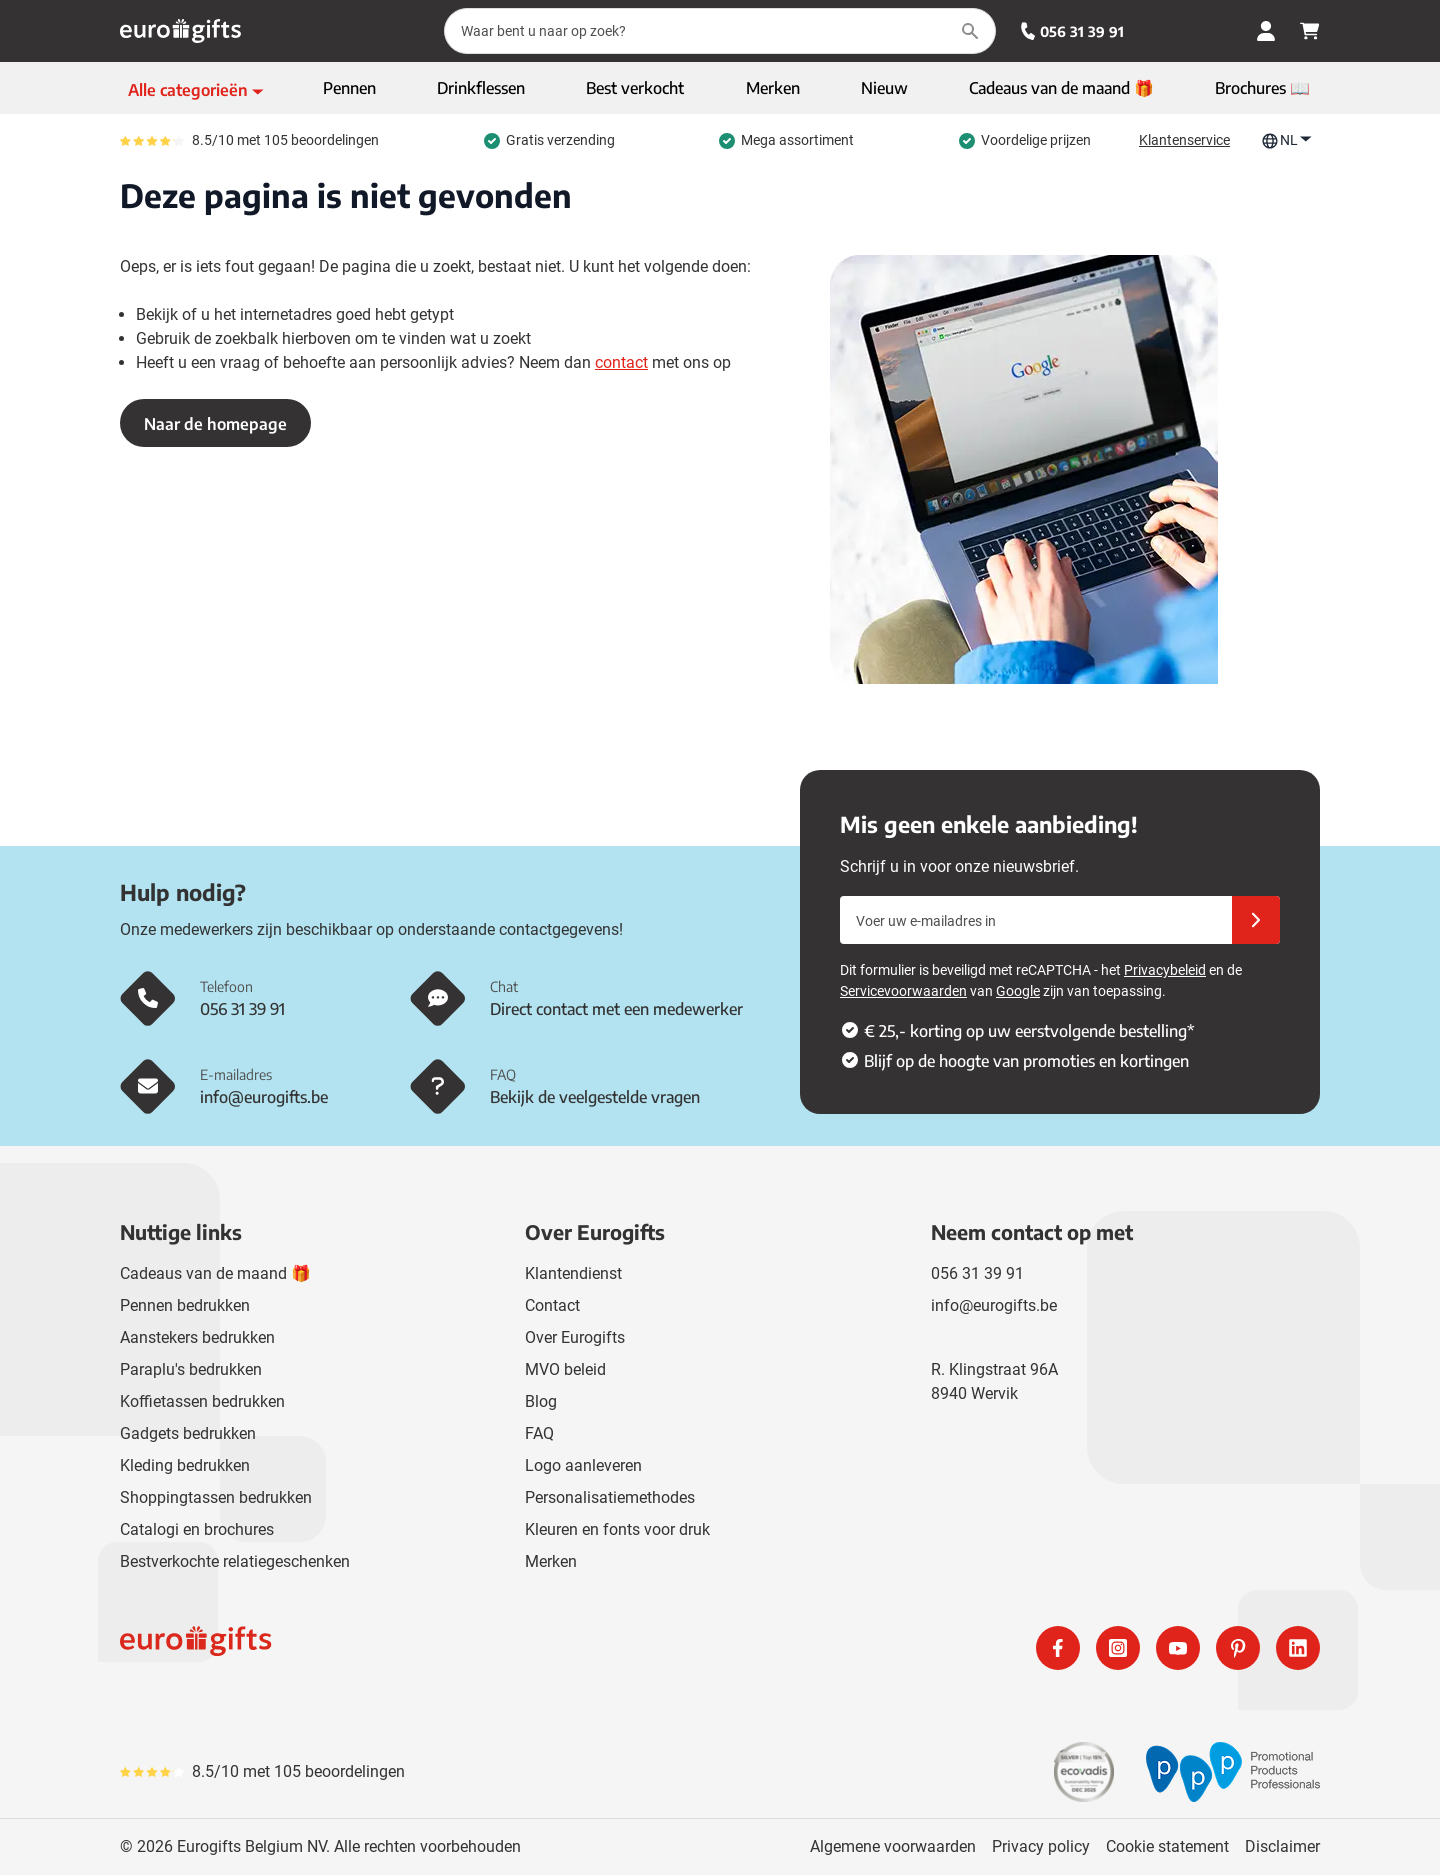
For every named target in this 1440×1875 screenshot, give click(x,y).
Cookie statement (1167, 1846)
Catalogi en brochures (197, 1529)
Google (1018, 991)
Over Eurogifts (575, 1337)
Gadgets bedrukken (188, 1433)
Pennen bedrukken (185, 1305)
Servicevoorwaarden (903, 991)
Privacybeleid (1165, 970)
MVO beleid (565, 1369)
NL (1287, 140)
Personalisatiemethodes (610, 1497)
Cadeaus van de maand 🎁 (215, 1273)
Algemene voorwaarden (893, 1846)
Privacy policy (1041, 1846)
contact (621, 362)
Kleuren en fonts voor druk (617, 1529)
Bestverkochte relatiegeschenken (235, 1561)
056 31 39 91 (1072, 31)
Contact (552, 1305)
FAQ (539, 1433)
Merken (551, 1561)
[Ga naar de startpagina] (180, 31)
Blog (541, 1401)
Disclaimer (1282, 1846)
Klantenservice (1184, 140)
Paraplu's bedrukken (191, 1369)
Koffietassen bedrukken (202, 1401)
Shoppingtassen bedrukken (216, 1497)
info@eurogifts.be (994, 1305)
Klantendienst (573, 1273)
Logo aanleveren (583, 1465)
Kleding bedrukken (185, 1465)
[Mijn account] (1266, 31)
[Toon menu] (196, 90)
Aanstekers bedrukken (197, 1337)
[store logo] (416, 1648)
